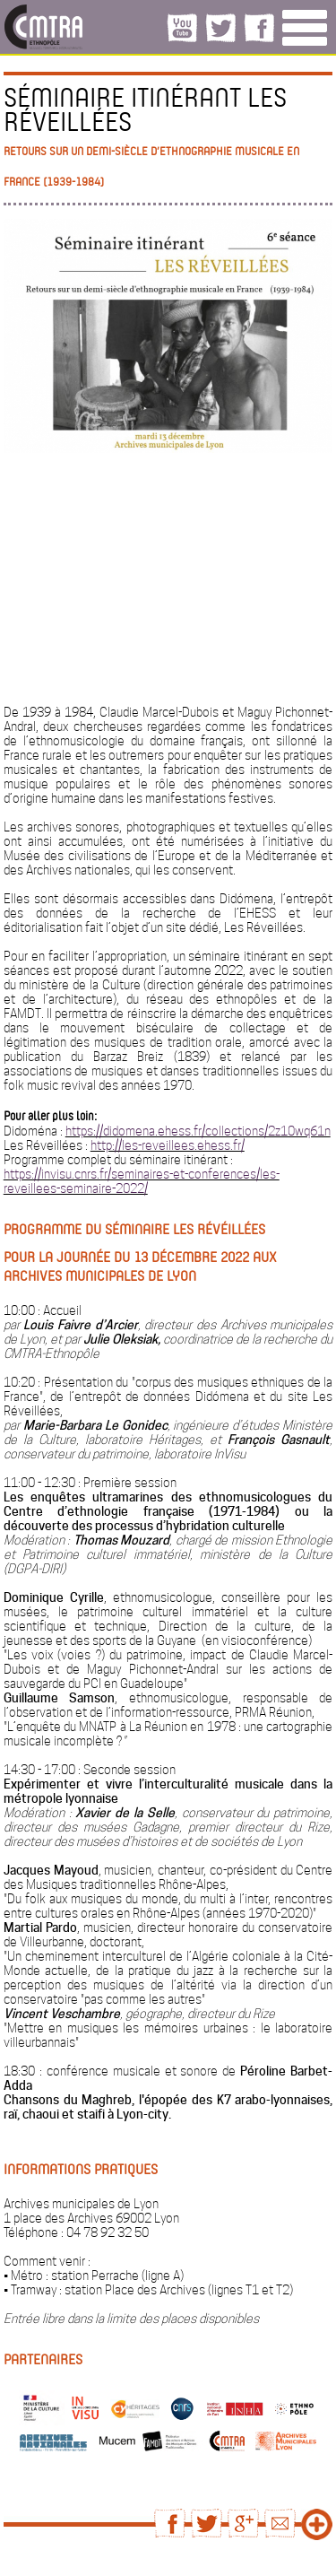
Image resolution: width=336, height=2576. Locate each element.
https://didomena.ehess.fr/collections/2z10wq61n (198, 1131)
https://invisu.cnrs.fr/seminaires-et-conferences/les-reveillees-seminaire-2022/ (142, 1181)
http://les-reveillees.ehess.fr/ (167, 1145)
